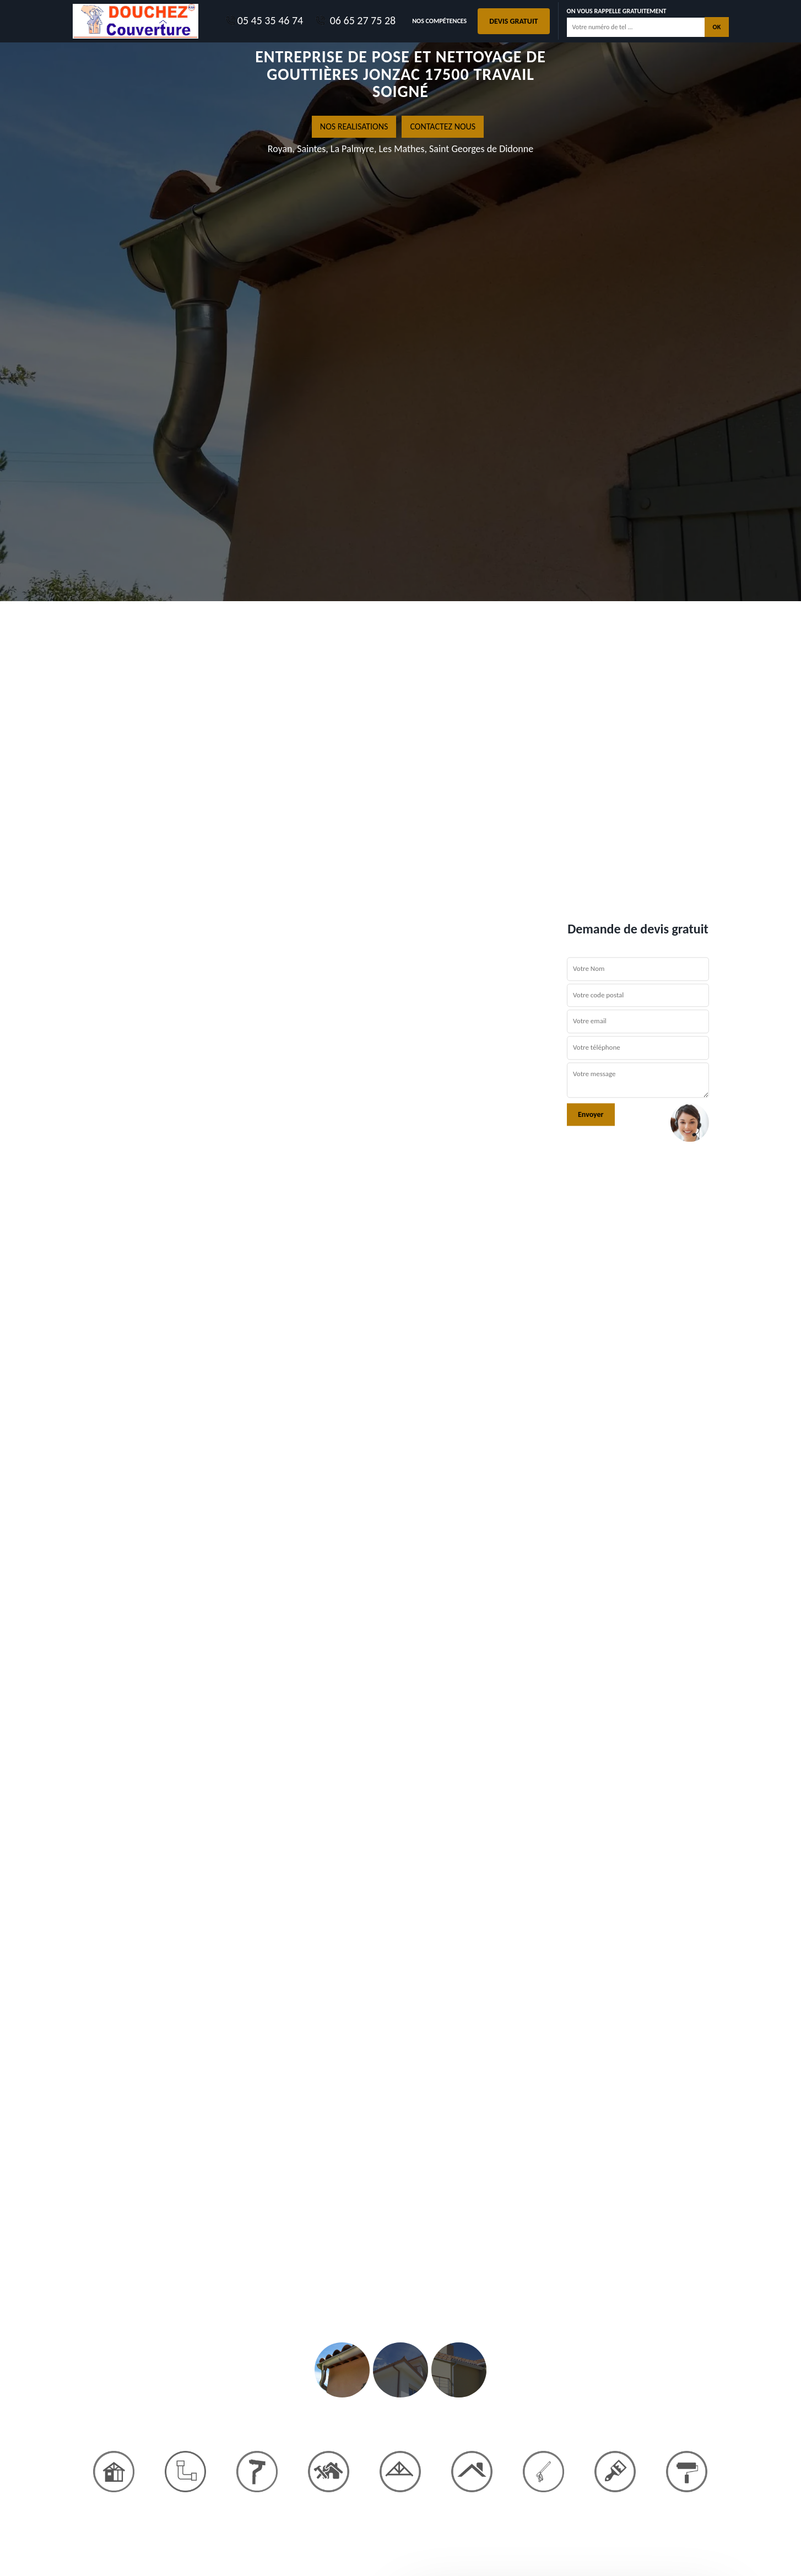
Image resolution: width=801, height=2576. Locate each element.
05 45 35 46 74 (263, 20)
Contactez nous (442, 126)
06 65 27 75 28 (355, 20)
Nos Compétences (439, 21)
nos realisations (354, 126)
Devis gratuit (513, 21)
